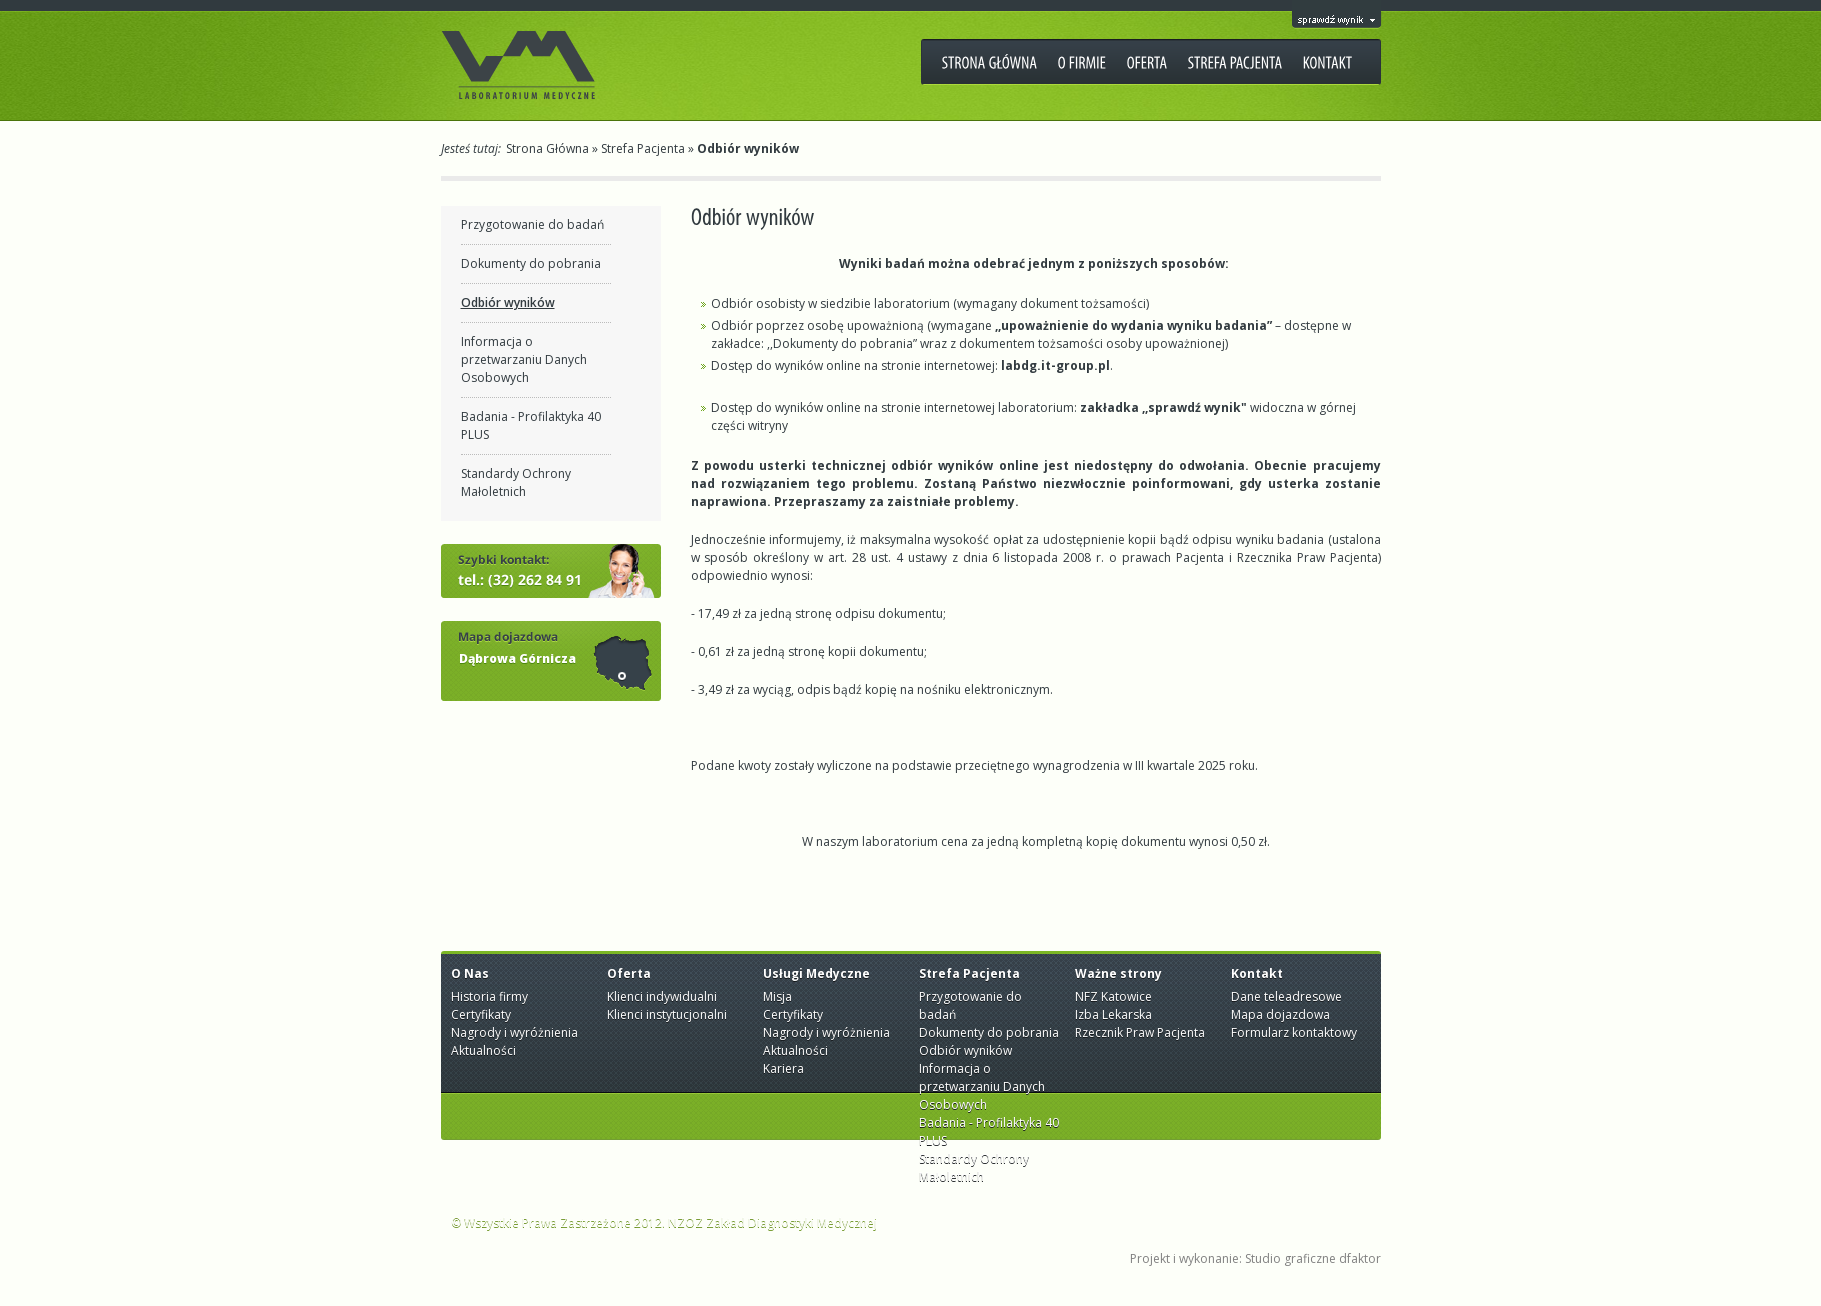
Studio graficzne (1290, 1258)
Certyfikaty (481, 1014)
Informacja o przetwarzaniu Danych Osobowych (524, 359)
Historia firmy (489, 996)
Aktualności (483, 1050)
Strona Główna (547, 148)
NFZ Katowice (1113, 996)
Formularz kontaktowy (1294, 1032)
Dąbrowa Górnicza (517, 658)
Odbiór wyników (508, 302)
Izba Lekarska (1113, 1014)
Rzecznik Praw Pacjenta (1140, 1032)
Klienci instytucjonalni (667, 1014)
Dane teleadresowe (1286, 996)
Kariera (783, 1068)
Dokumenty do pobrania (531, 263)
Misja (777, 996)
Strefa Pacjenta (643, 148)
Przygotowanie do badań (532, 224)
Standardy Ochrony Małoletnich (516, 482)
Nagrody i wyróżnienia (514, 1032)
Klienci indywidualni (662, 996)
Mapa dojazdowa (1280, 1014)
